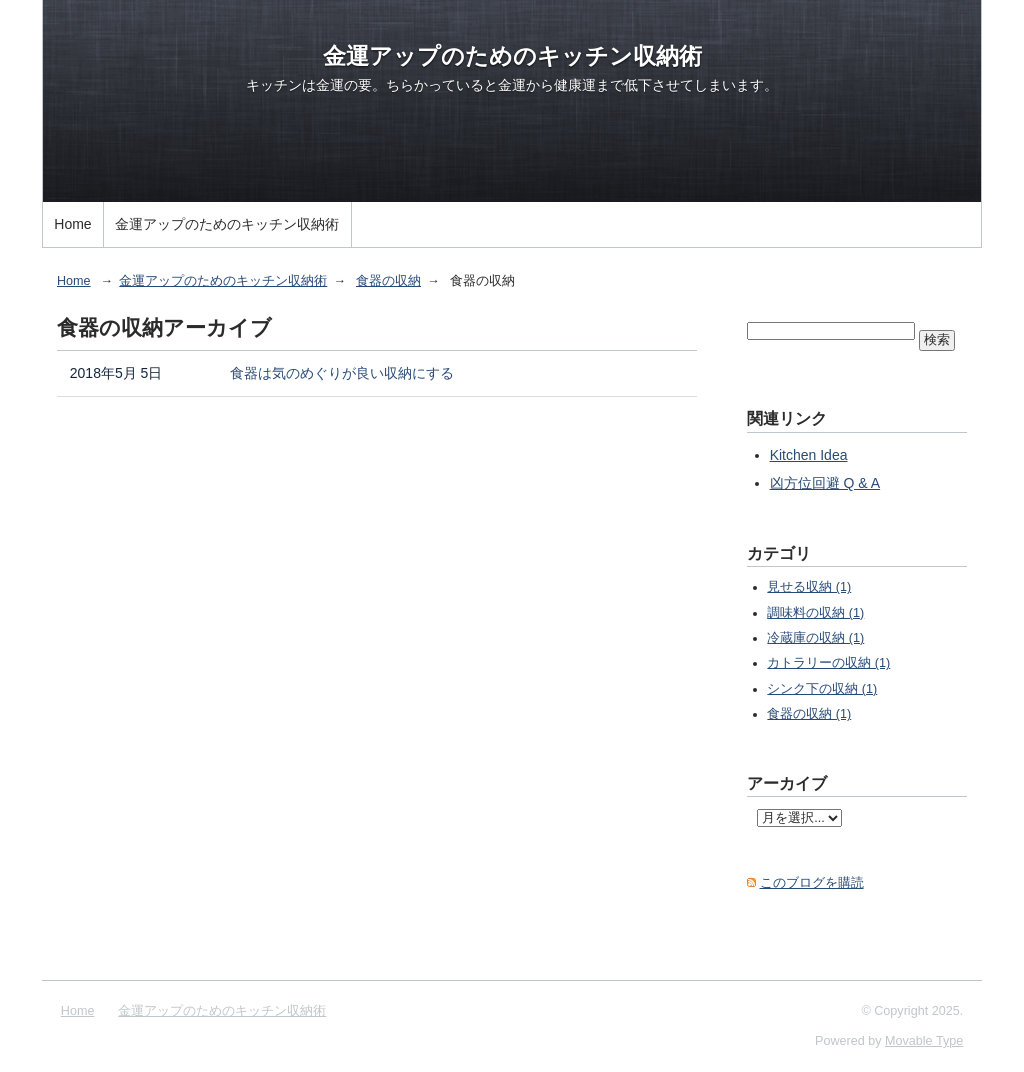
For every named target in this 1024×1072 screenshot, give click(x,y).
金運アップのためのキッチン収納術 (512, 56)
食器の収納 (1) (809, 714)
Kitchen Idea (809, 455)
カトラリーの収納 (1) (828, 663)
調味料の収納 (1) (815, 613)
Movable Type (924, 1041)
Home (72, 224)
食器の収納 (388, 281)
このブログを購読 (812, 883)
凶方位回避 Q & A (825, 483)
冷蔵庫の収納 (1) (815, 638)
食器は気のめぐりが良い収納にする (342, 373)
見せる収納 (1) (809, 587)
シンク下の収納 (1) (822, 689)
